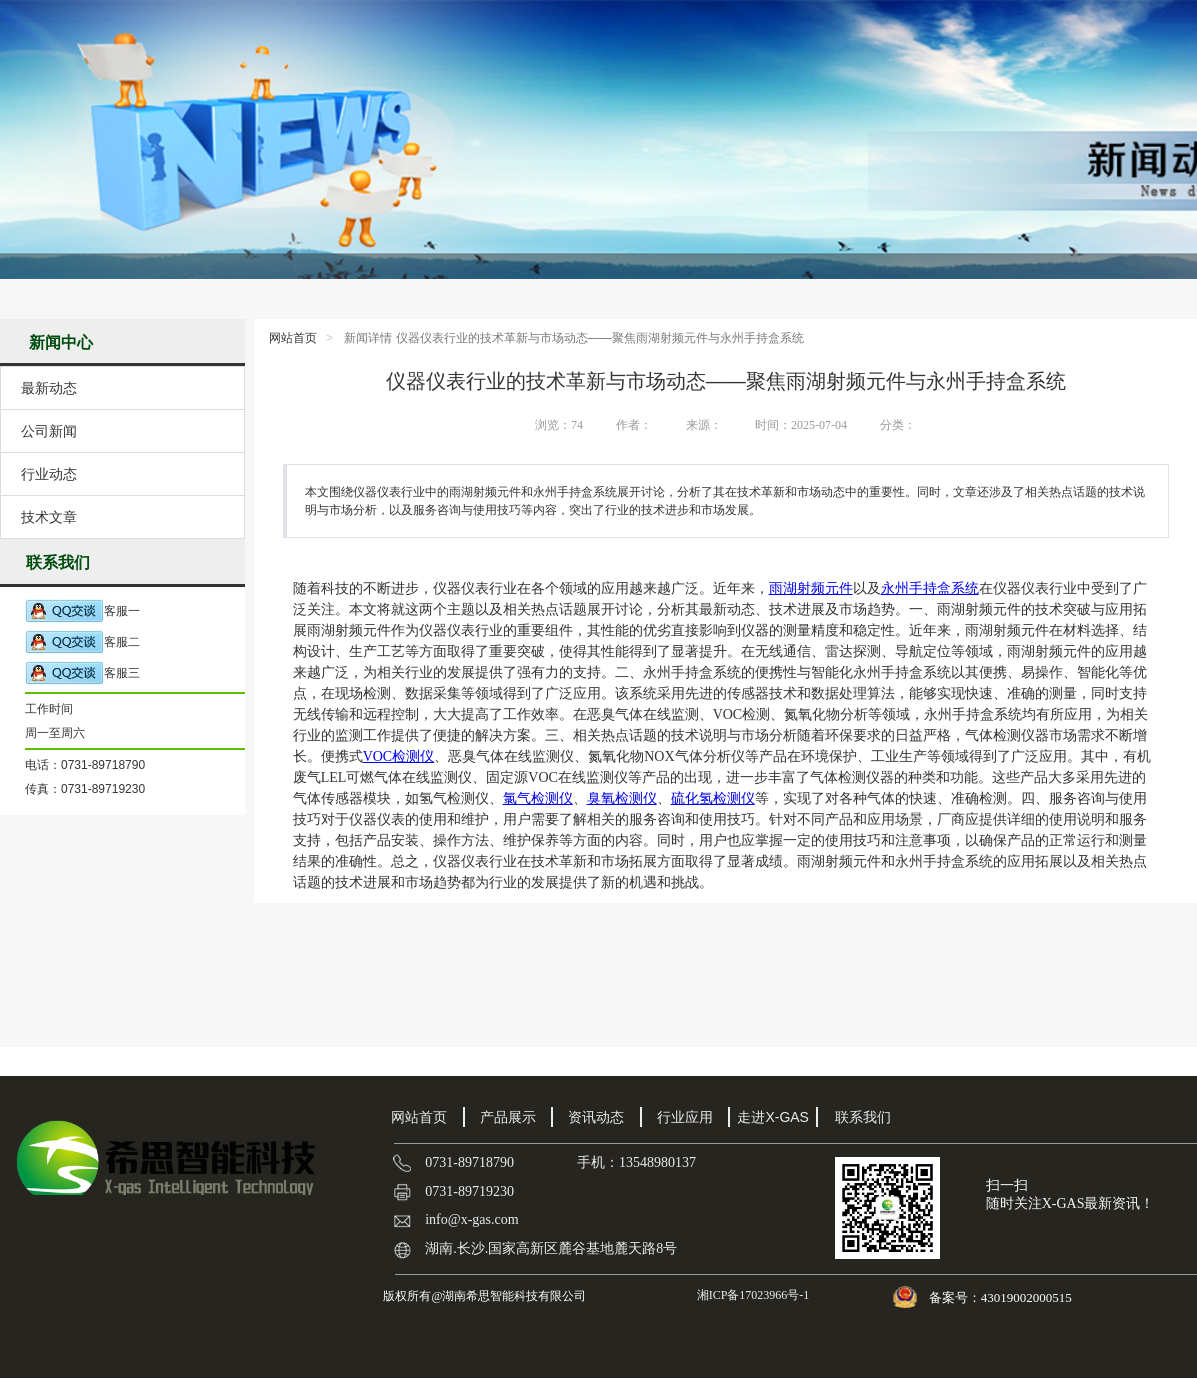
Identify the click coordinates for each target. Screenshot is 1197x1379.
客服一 (82, 611)
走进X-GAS (773, 1117)
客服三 (82, 673)
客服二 (82, 642)
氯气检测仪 (538, 798)
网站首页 (293, 338)
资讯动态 (596, 1117)
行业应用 (685, 1117)
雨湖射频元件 (811, 588)
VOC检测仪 (399, 756)
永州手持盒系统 (930, 588)
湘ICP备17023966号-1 (752, 1295)
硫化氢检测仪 (713, 798)
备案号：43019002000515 (1002, 1297)
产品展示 (508, 1117)
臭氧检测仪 (622, 798)
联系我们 (863, 1117)
